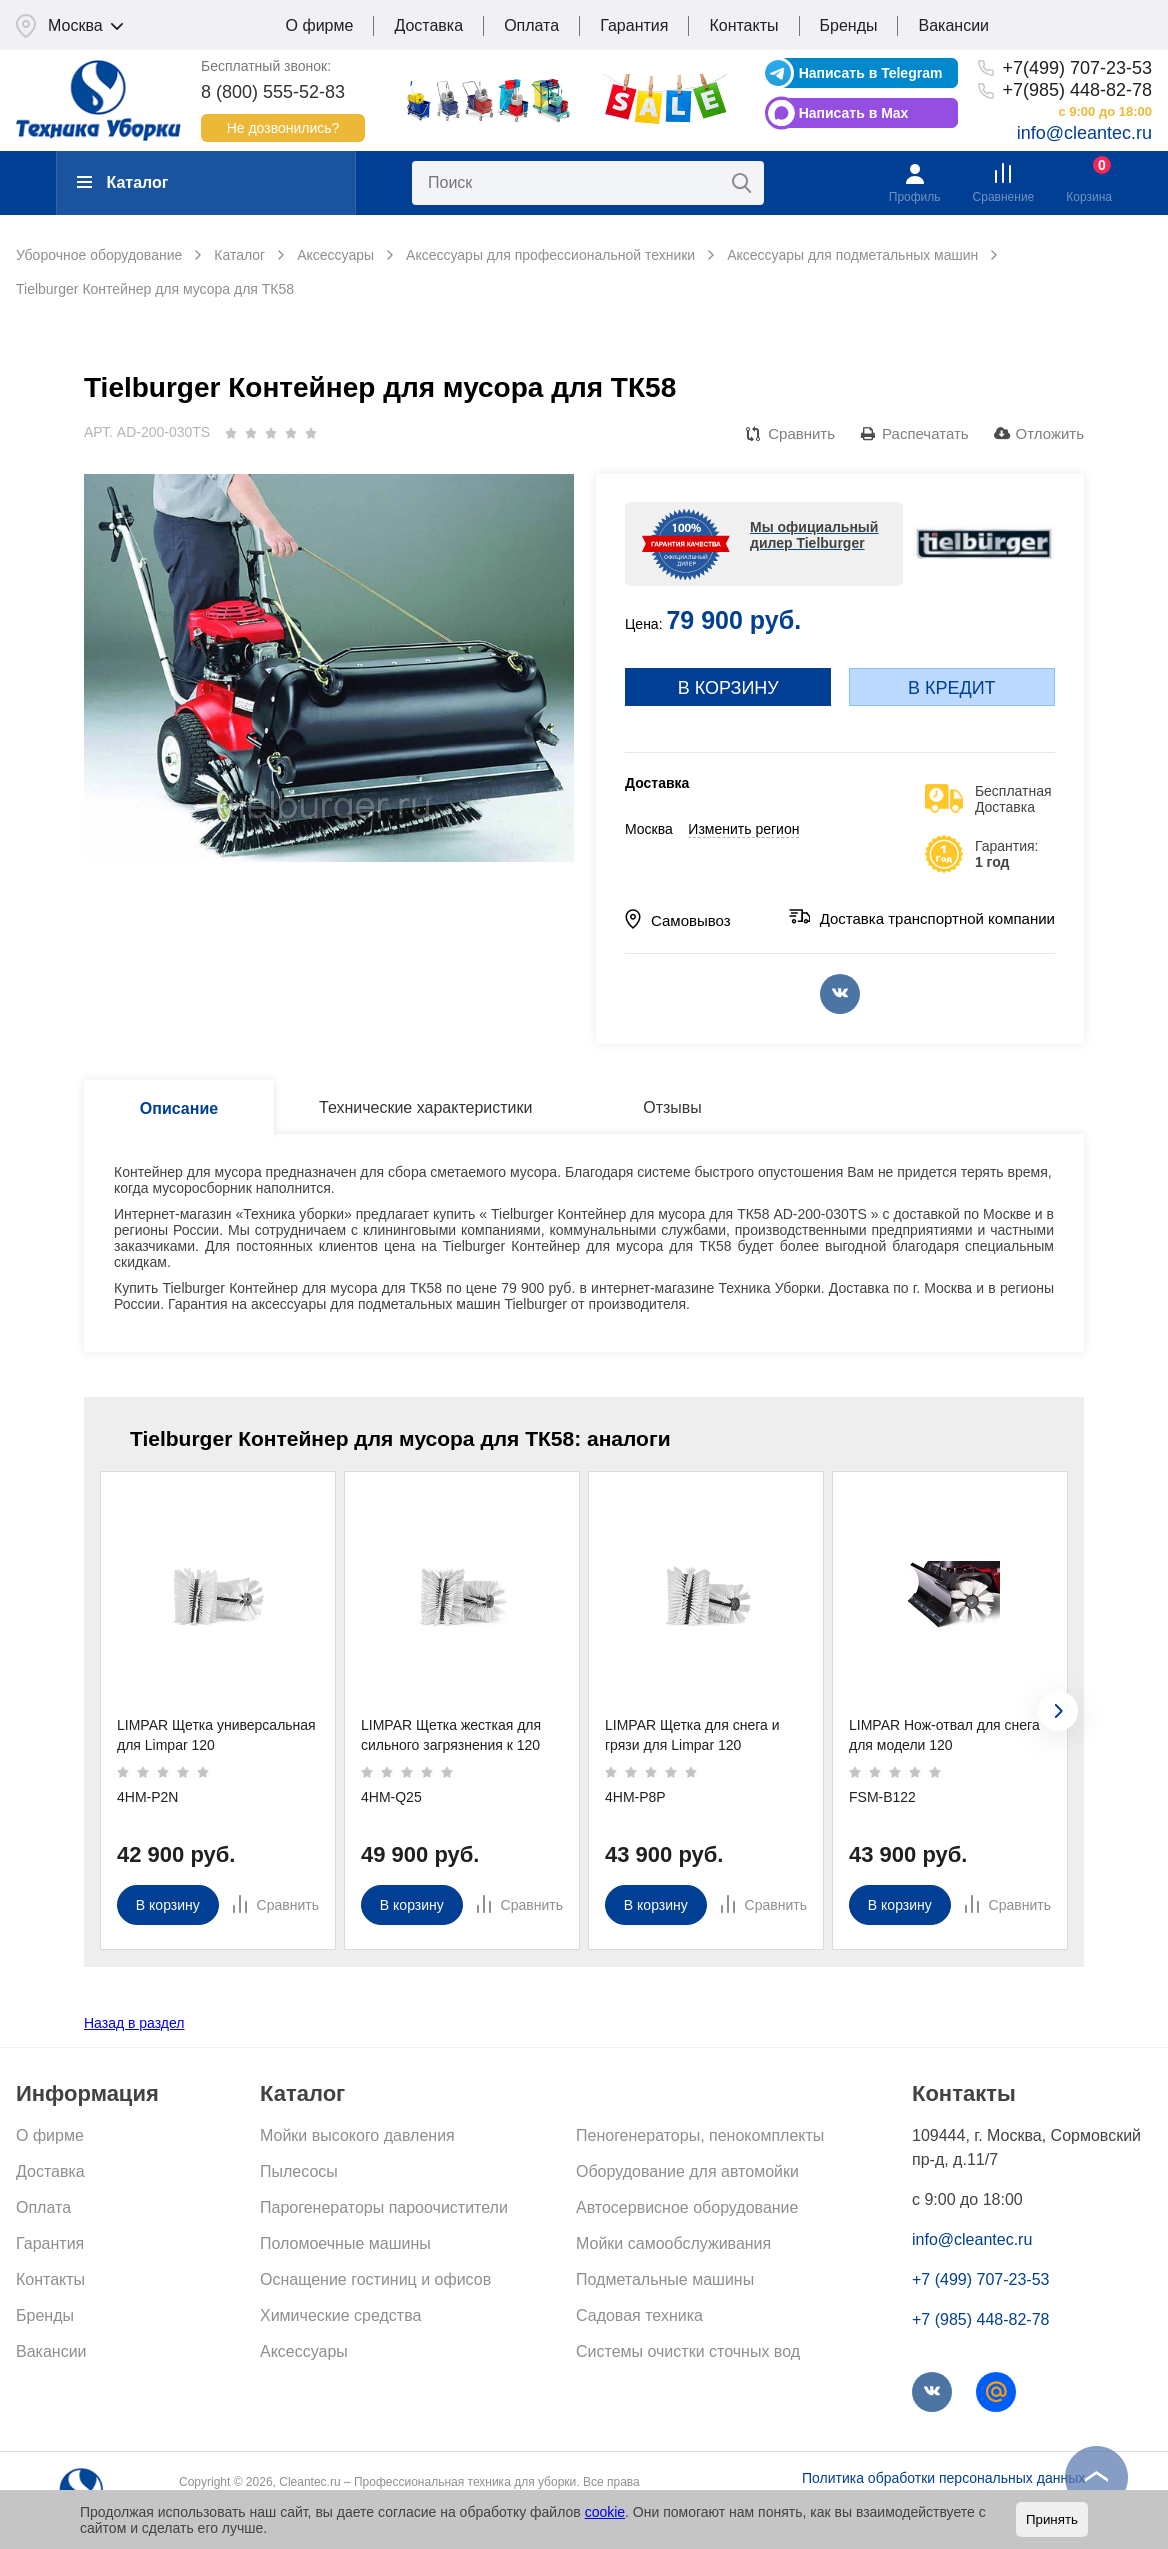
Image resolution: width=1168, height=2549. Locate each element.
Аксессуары (304, 2351)
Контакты (743, 25)
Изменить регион (743, 829)
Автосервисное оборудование (687, 2207)
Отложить (1050, 433)
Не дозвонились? (283, 128)
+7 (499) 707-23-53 (980, 2279)
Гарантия (634, 25)
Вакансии (953, 25)
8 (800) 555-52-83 (273, 92)
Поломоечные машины (345, 2243)
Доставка (428, 25)
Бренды (849, 25)
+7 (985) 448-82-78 (980, 2319)
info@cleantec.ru (1084, 133)
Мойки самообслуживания (673, 2243)
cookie (605, 2512)
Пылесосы (299, 2171)
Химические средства (340, 2315)
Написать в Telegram (871, 73)
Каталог (122, 182)
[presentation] (1058, 1711)
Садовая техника (639, 2315)
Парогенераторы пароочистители (384, 2207)
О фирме (320, 25)
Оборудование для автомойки (687, 2171)
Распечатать (925, 433)
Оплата (531, 25)
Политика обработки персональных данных (943, 2478)
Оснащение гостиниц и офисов (375, 2279)
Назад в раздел (134, 2023)
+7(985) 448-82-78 (1077, 90)
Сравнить (801, 433)
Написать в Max (854, 113)
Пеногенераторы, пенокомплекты (700, 2135)
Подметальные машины (665, 2279)
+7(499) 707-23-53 (1077, 68)
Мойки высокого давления (357, 2135)
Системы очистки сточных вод (688, 2351)
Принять (1052, 2519)
